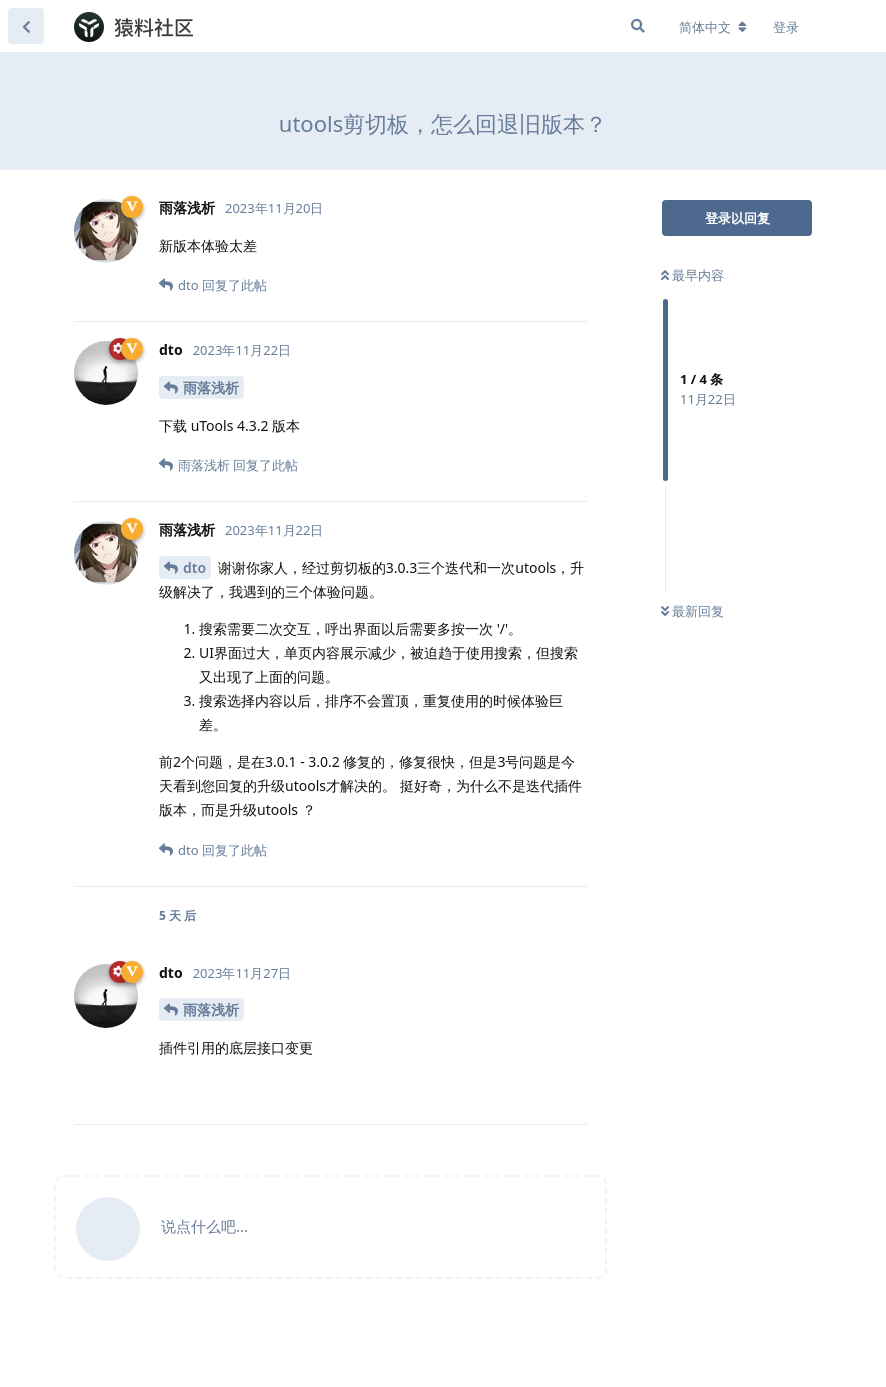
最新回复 (692, 611)
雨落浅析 (211, 387)
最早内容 (692, 275)
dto (194, 567)
